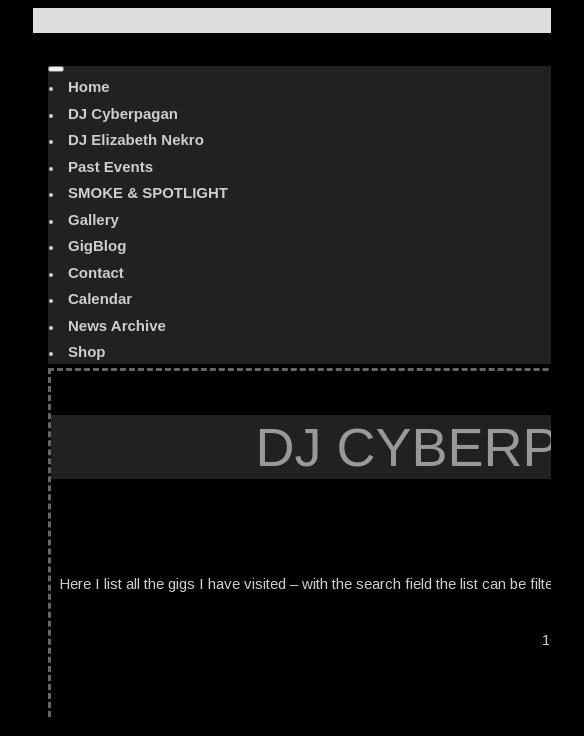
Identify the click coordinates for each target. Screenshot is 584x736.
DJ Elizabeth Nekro (136, 139)
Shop (87, 351)
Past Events (110, 166)
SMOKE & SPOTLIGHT (148, 192)
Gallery (93, 219)
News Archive (117, 325)
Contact (96, 272)
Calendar (100, 298)
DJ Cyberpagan (123, 113)
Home (89, 86)
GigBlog (97, 245)
